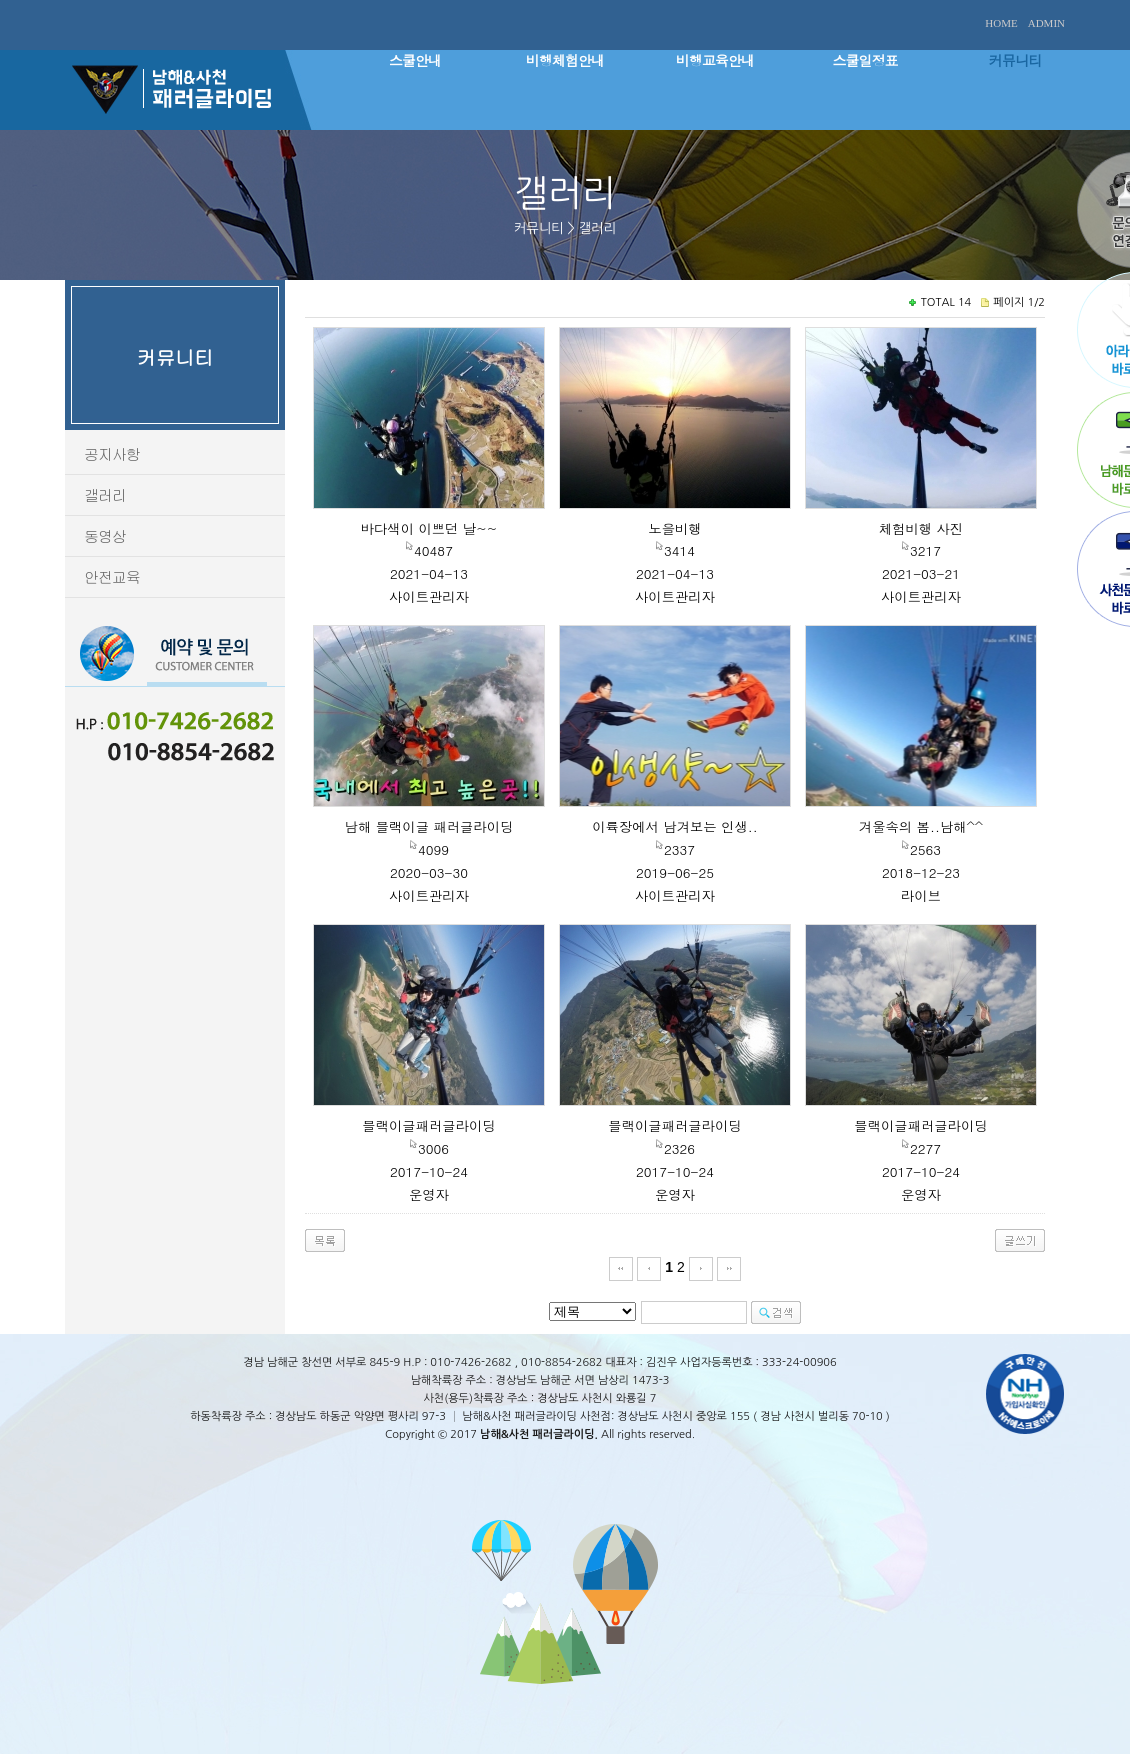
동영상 (105, 535)
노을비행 (674, 528)
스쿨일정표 (865, 60)
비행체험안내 (565, 60)
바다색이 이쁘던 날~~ (429, 528)
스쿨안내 (415, 60)
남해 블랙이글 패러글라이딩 (429, 826)
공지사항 (112, 453)
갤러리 (105, 494)
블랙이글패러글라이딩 (428, 1125)
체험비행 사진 (921, 528)
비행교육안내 (715, 60)
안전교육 (112, 576)
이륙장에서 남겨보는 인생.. (675, 826)
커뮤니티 (1015, 60)
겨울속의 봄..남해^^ (921, 826)
